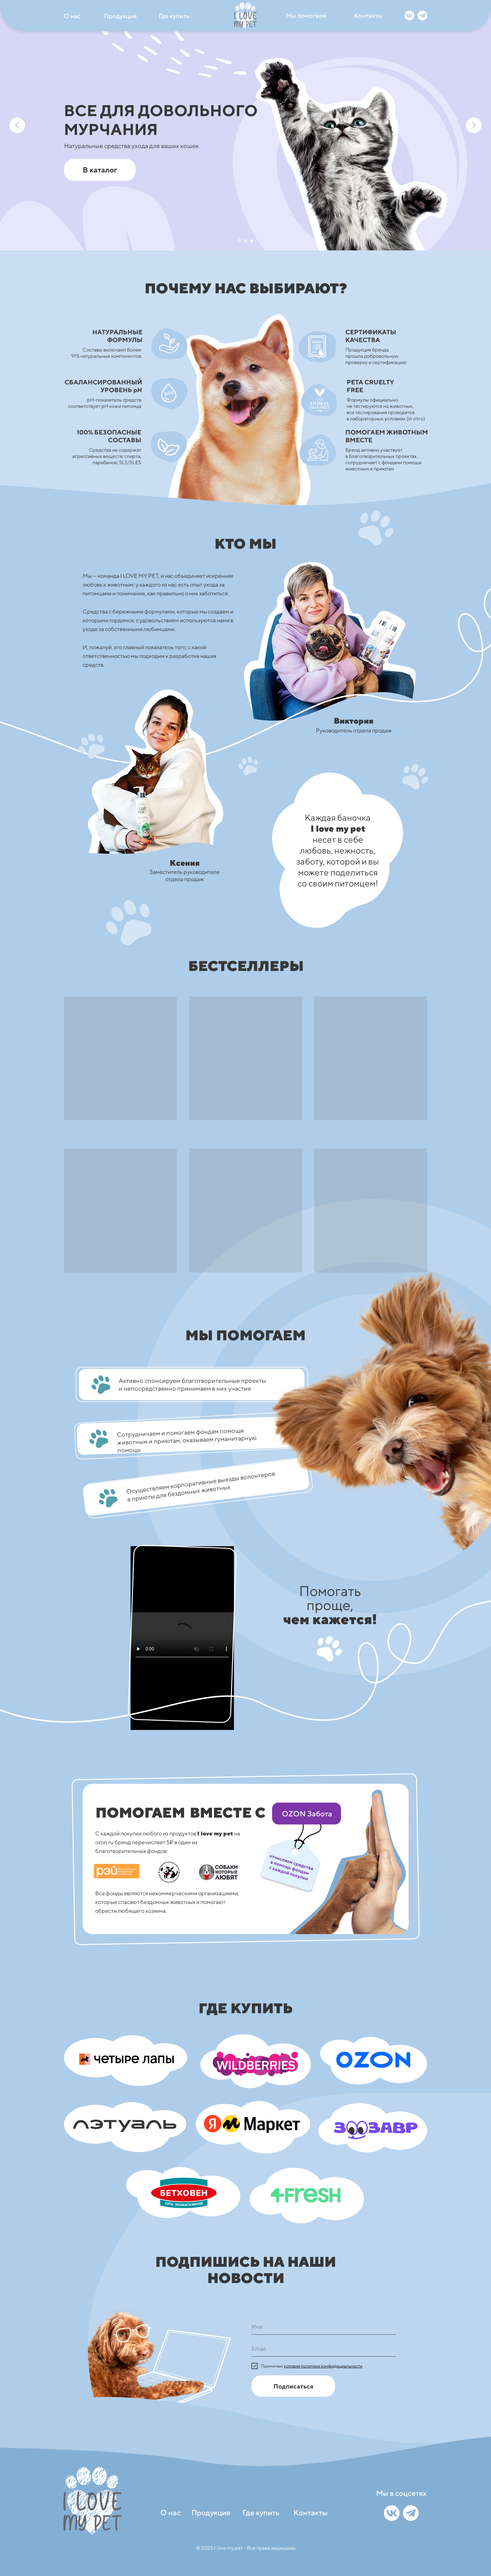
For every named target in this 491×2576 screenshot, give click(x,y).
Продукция (120, 15)
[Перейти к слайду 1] (239, 241)
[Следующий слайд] (474, 125)
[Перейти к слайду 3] (251, 241)
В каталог (100, 169)
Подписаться (293, 2386)
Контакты (368, 15)
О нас (72, 15)
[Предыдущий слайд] (17, 125)
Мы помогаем (306, 15)
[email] (323, 2349)
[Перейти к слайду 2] (245, 241)
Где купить (174, 15)
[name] (323, 2327)
